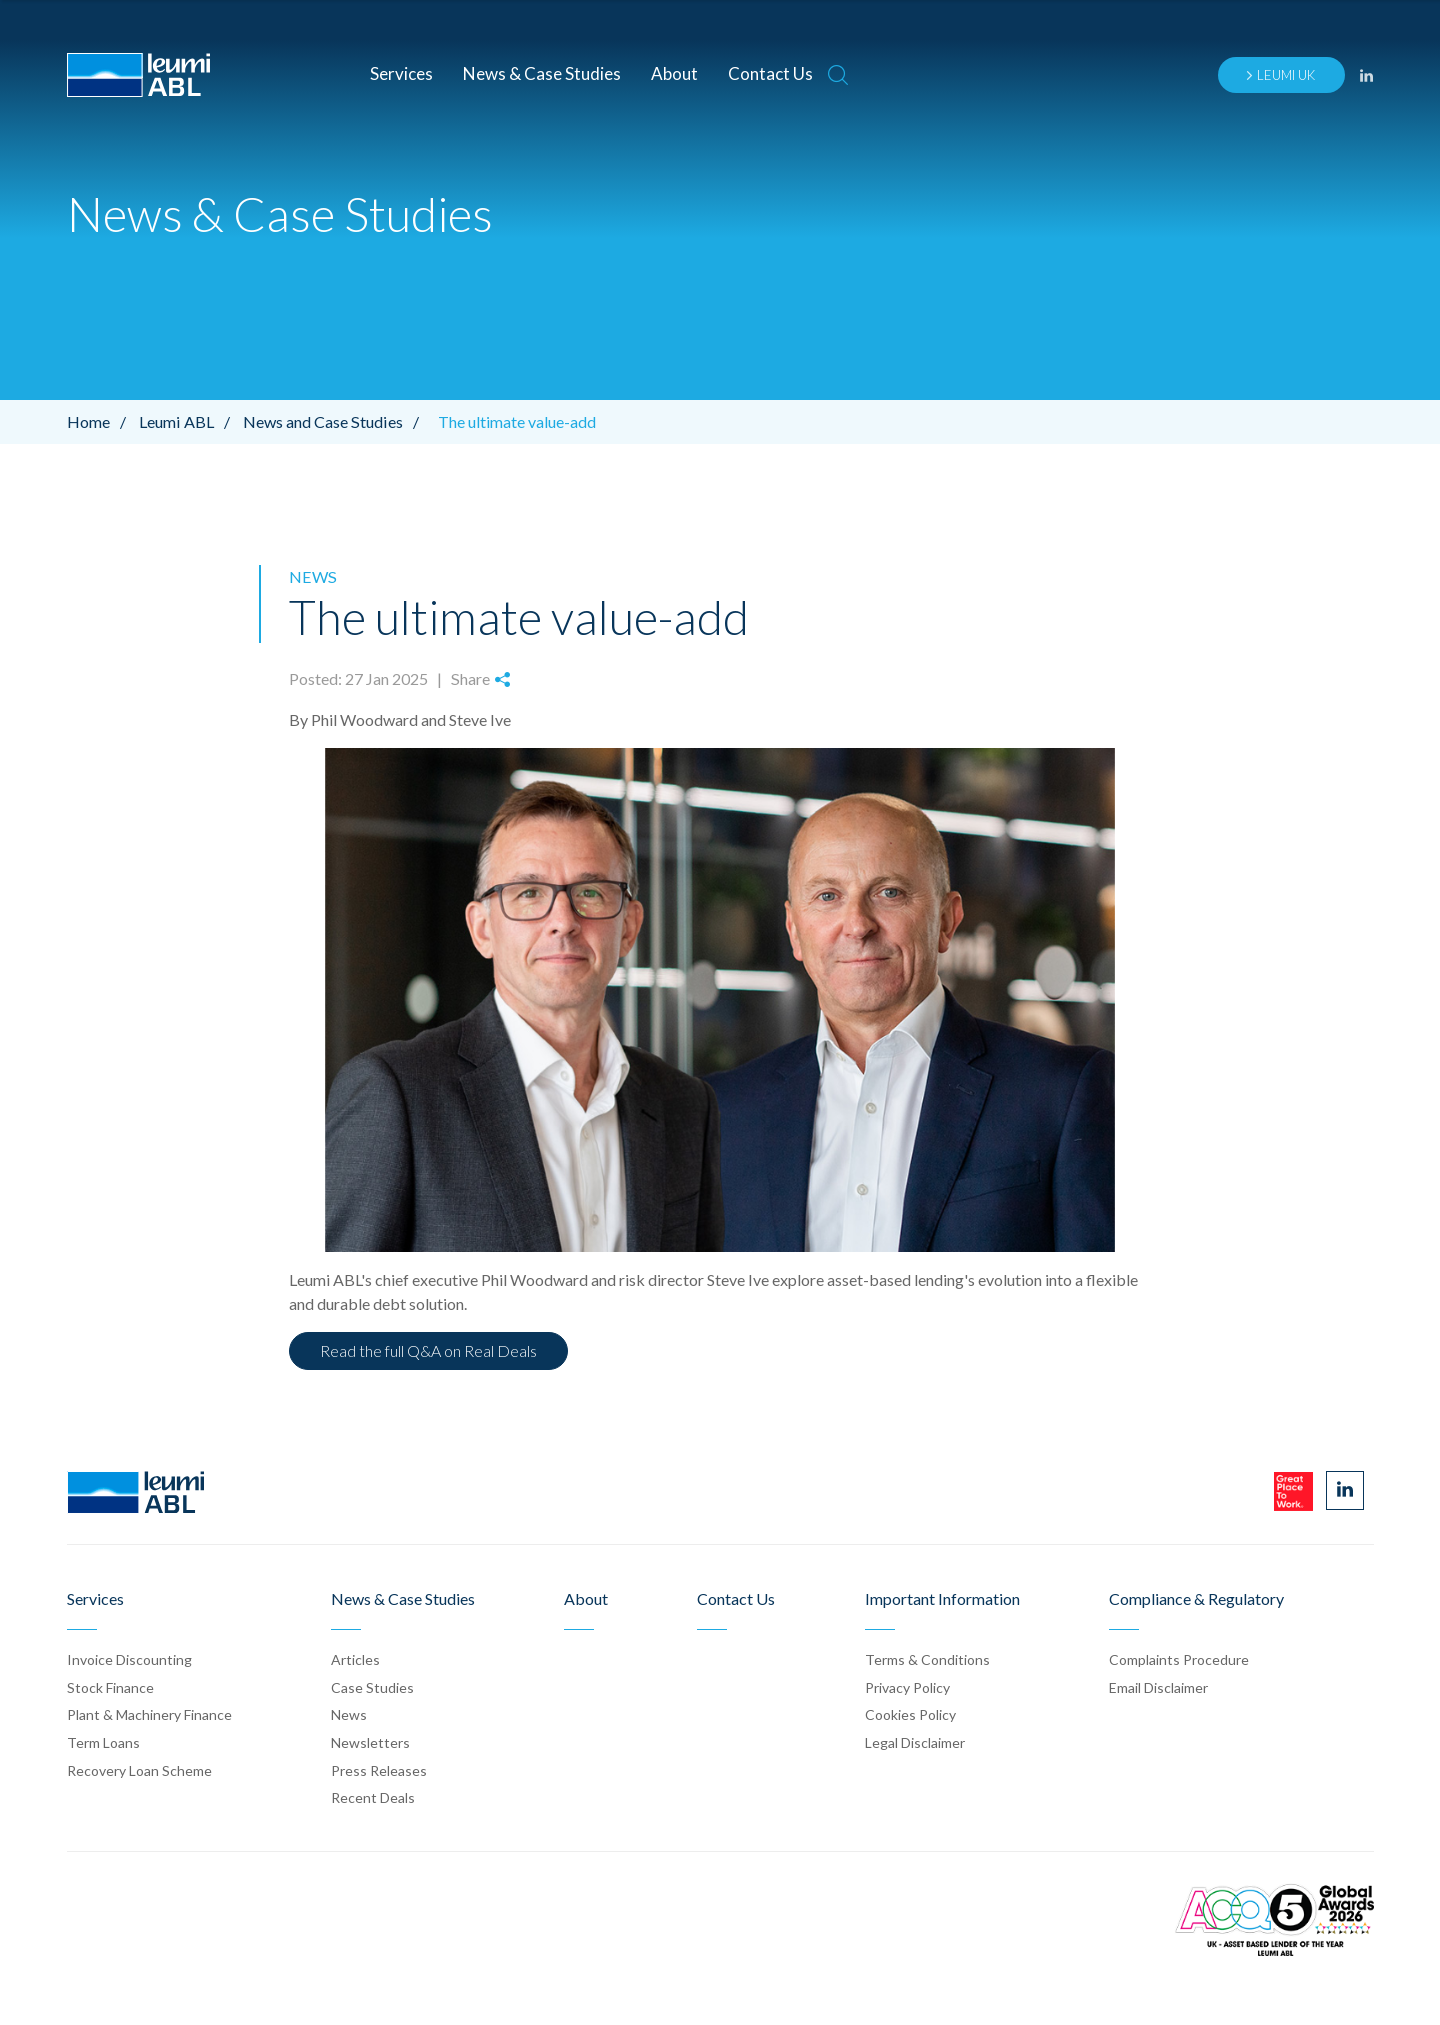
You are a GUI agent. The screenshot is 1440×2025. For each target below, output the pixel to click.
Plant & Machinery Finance (149, 1714)
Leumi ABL (189, 421)
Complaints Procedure (1179, 1658)
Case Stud (372, 1686)
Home (101, 421)
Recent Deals (373, 1796)
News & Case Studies (542, 73)
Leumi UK (1280, 75)
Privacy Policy (907, 1686)
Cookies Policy (910, 1714)
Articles (355, 1658)
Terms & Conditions (927, 1658)
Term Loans (103, 1741)
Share (480, 678)
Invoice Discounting (129, 1658)
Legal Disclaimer (915, 1741)
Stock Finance (110, 1686)
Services (401, 73)
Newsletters (370, 1741)
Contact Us (770, 73)
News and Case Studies (334, 421)
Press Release (379, 1769)
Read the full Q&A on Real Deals (428, 1349)
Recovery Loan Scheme (139, 1769)
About (674, 73)
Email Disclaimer (1158, 1686)
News (312, 576)
